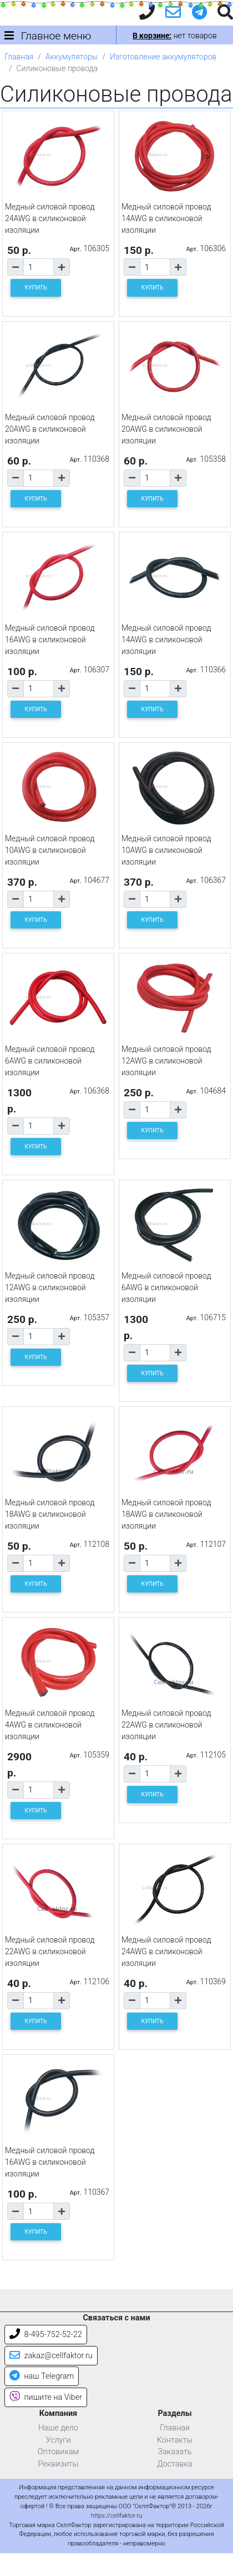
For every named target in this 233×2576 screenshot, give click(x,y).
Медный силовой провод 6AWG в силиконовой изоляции (49, 1061)
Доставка (175, 2464)
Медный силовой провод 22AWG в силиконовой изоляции (166, 1725)
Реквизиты (58, 2464)
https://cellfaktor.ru (116, 2515)
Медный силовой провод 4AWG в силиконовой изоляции (49, 1725)
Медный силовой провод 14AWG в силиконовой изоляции (166, 218)
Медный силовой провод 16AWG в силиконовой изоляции (49, 639)
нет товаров (174, 35)
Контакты (175, 2440)
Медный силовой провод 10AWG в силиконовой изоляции (49, 850)
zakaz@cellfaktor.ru (51, 2355)
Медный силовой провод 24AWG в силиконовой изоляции (49, 218)
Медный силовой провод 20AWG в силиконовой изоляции (49, 429)
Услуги (57, 2440)
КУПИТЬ (36, 287)
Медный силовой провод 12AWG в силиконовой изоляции (166, 1061)
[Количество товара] (38, 267)
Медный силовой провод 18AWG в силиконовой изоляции (49, 1514)
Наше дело (58, 2428)
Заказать (175, 2452)
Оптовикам (58, 2452)
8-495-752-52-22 (45, 2334)
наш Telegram (41, 2376)
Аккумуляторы (71, 56)
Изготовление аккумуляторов (163, 56)
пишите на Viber (45, 2397)
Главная (18, 56)
